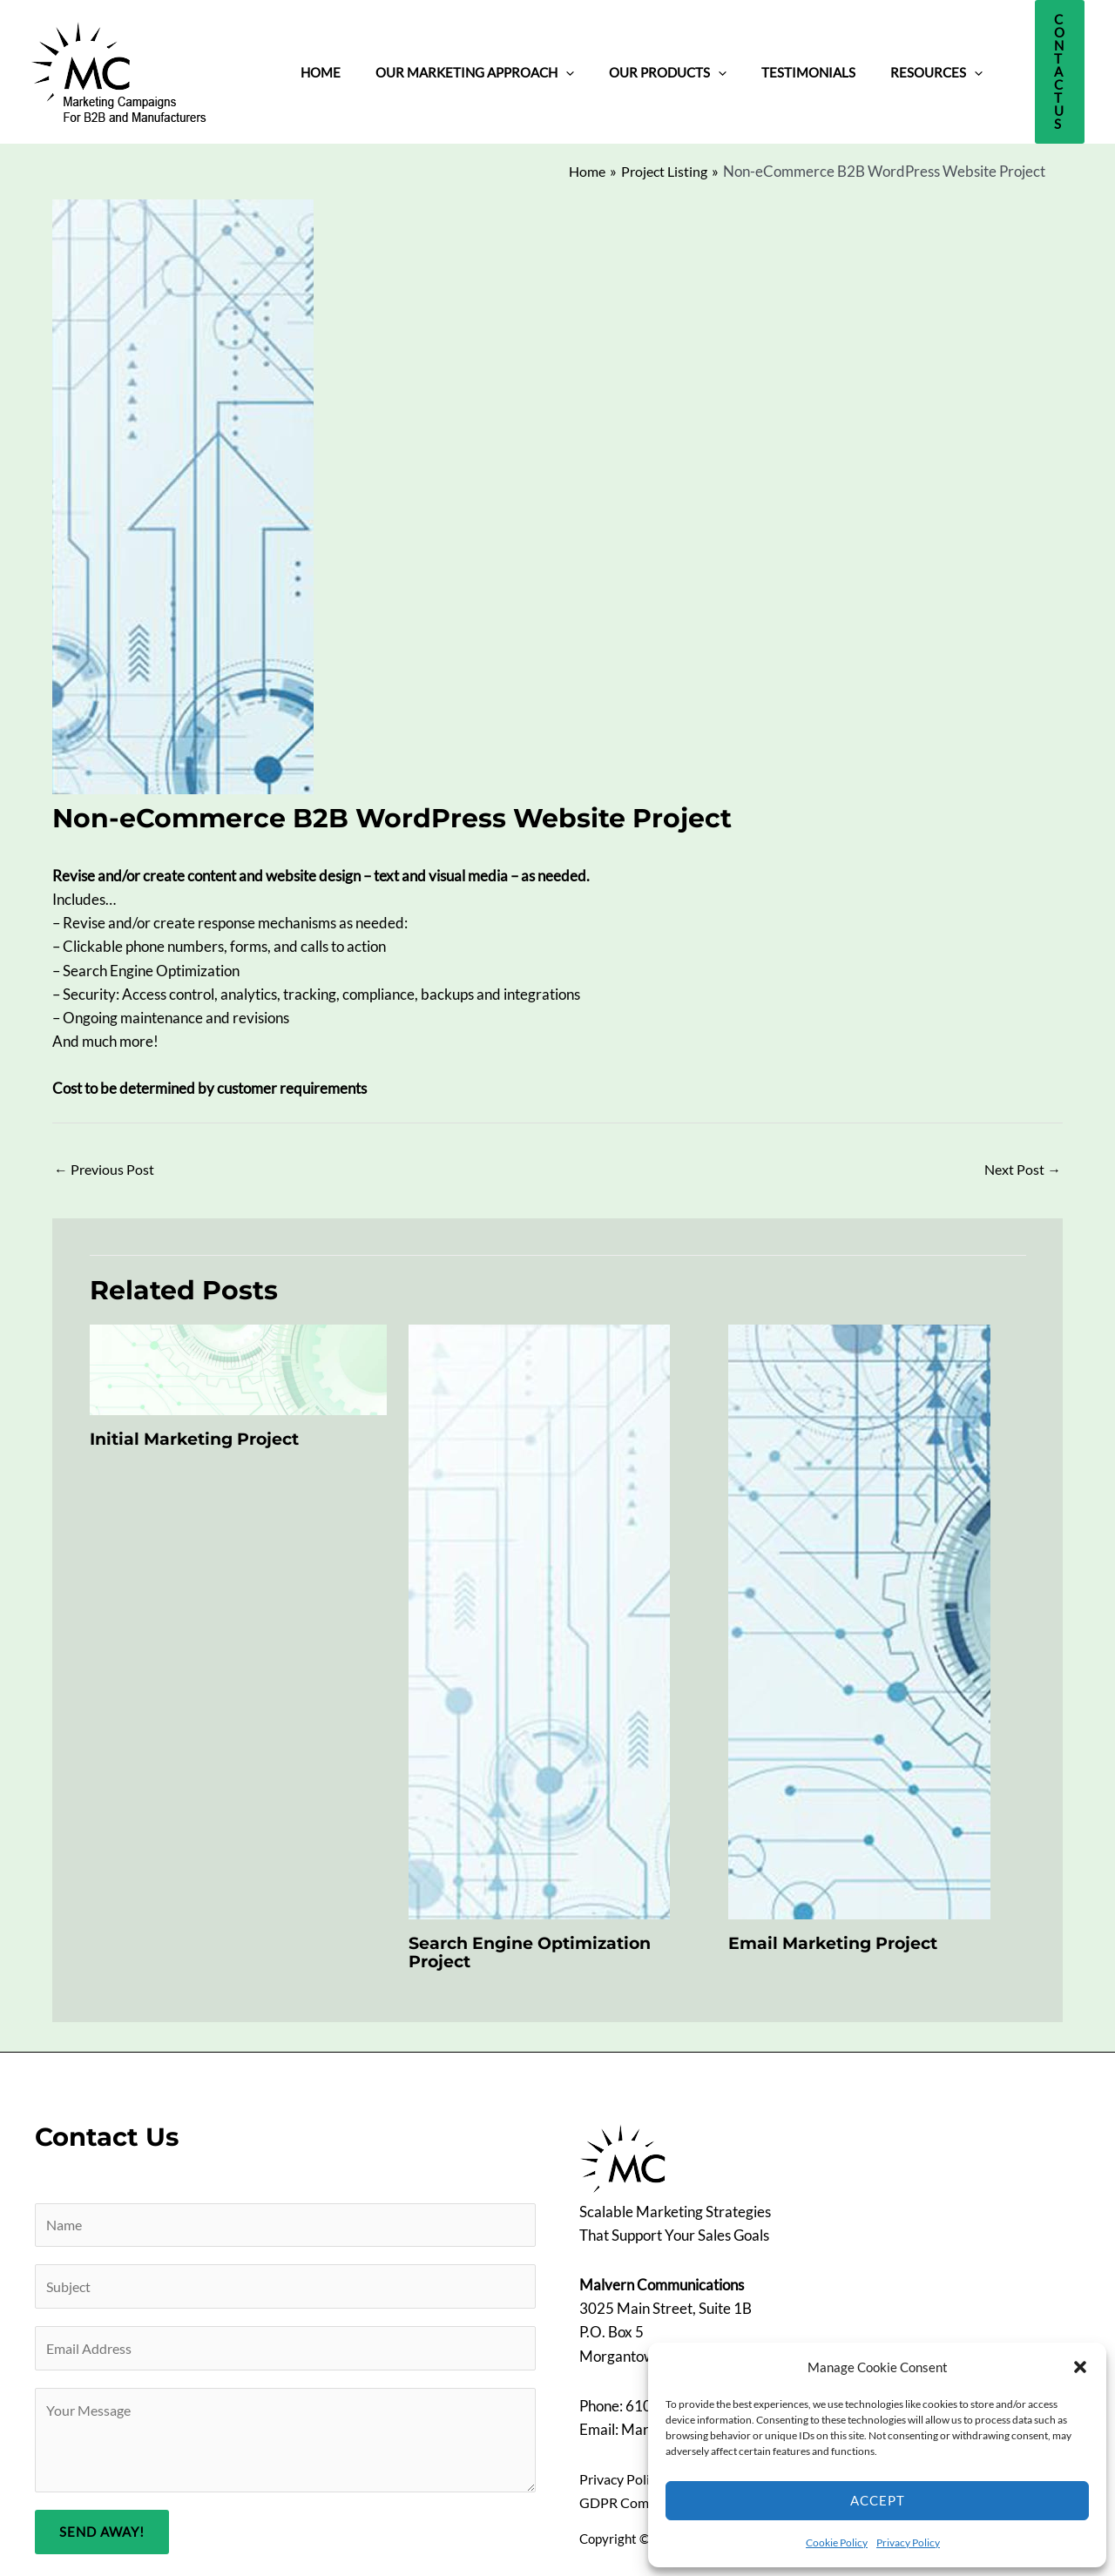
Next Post (1021, 1158)
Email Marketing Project (839, 1933)
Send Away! (102, 2531)
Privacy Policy (908, 2542)
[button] (1080, 2367)
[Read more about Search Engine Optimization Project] (539, 1611)
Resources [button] (858, 66)
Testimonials (747, 66)
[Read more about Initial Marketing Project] (239, 1358)
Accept (877, 2500)
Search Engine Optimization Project (538, 1942)
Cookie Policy (837, 2542)
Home (312, 66)
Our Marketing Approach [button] (448, 66)
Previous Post (106, 1158)
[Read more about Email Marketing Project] (859, 1611)
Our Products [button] (624, 66)
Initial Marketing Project (202, 1429)
